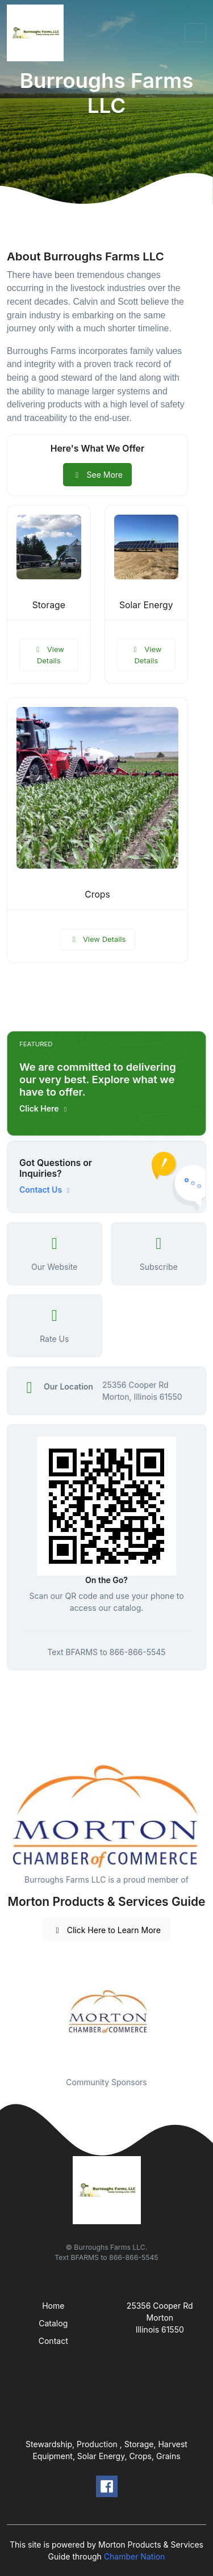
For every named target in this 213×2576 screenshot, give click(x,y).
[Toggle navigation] (195, 33)
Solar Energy (146, 605)
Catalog (53, 2323)
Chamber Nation (134, 2556)
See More (97, 474)
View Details (49, 655)
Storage (48, 605)
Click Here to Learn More (106, 1930)
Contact (53, 2341)
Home (53, 2305)
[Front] (37, 33)
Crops (97, 894)
